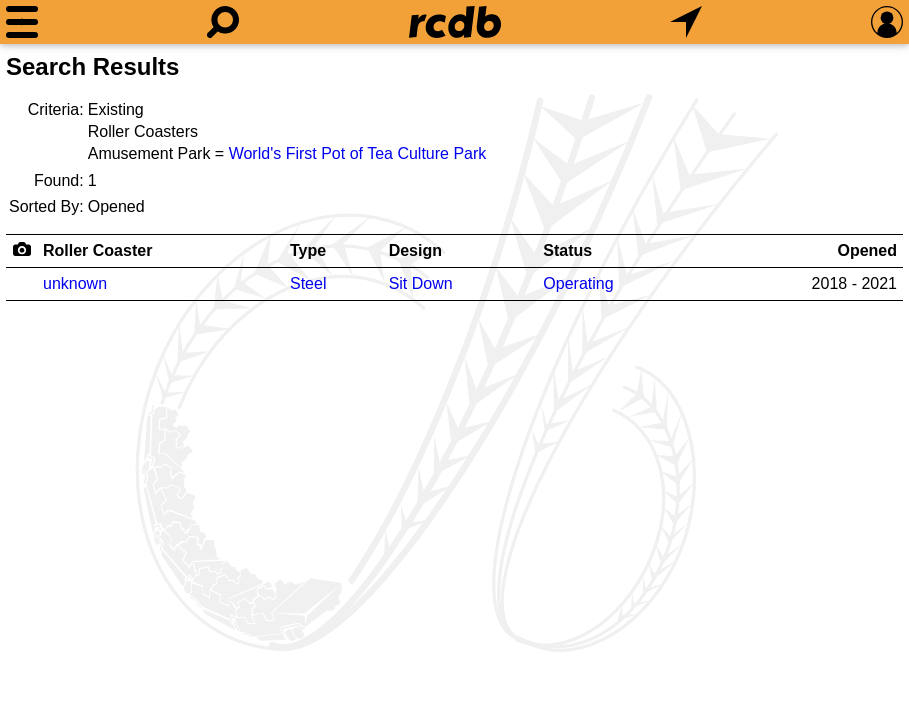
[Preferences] (887, 22)
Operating (578, 283)
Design (415, 250)
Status (567, 250)
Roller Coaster (97, 250)
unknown (75, 283)
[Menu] (22, 22)
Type (308, 250)
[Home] (455, 22)
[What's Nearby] (686, 22)
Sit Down (421, 283)
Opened (867, 250)
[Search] (223, 22)
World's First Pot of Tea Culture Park (358, 153)
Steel (308, 283)
